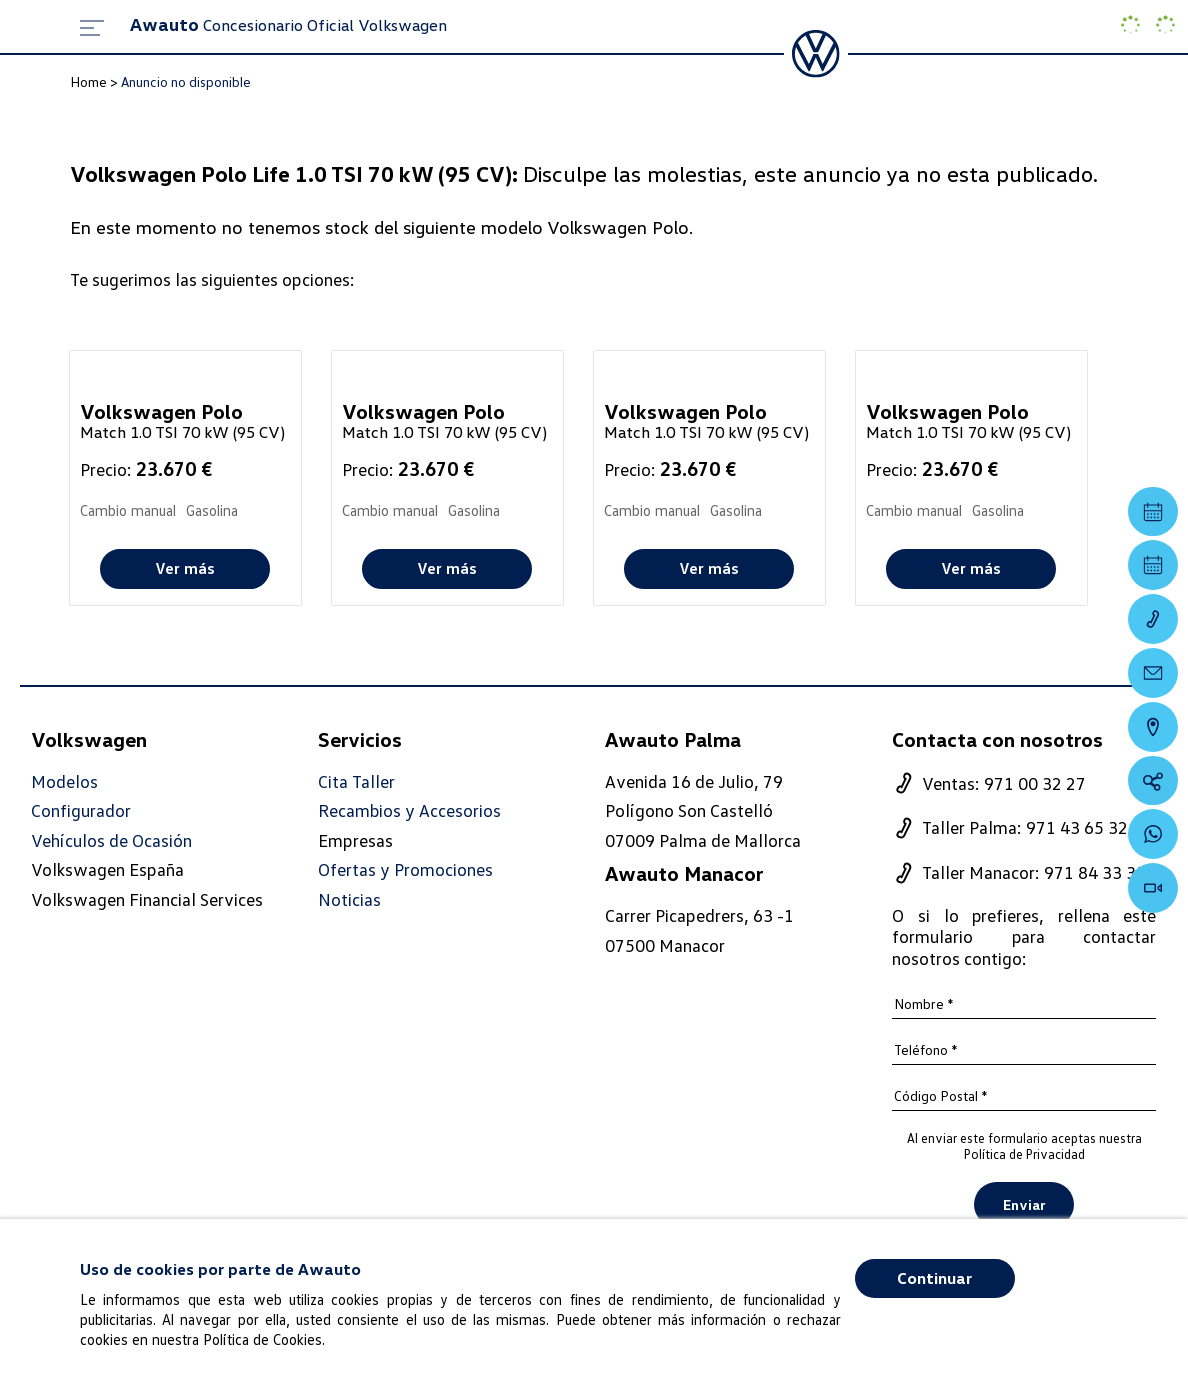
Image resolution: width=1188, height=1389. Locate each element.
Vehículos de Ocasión (111, 840)
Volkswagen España (107, 870)
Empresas (355, 840)
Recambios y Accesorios (410, 810)
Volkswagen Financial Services (147, 899)
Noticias (349, 899)
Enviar (1024, 1205)
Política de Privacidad (1024, 1154)
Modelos (64, 781)
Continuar (934, 1278)
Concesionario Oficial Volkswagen (288, 25)
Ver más (185, 568)
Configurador (81, 810)
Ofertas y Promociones (405, 870)
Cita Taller (356, 781)
